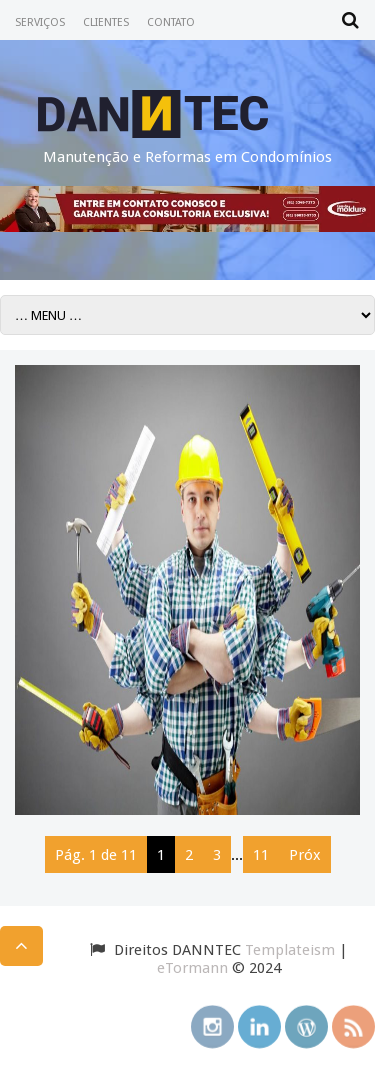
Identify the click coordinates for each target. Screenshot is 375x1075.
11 (261, 855)
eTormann (192, 968)
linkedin (259, 1024)
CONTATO (171, 22)
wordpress (306, 1024)
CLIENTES (106, 22)
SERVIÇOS (40, 22)
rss (353, 1024)
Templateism (290, 950)
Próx (305, 855)
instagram (212, 1024)
